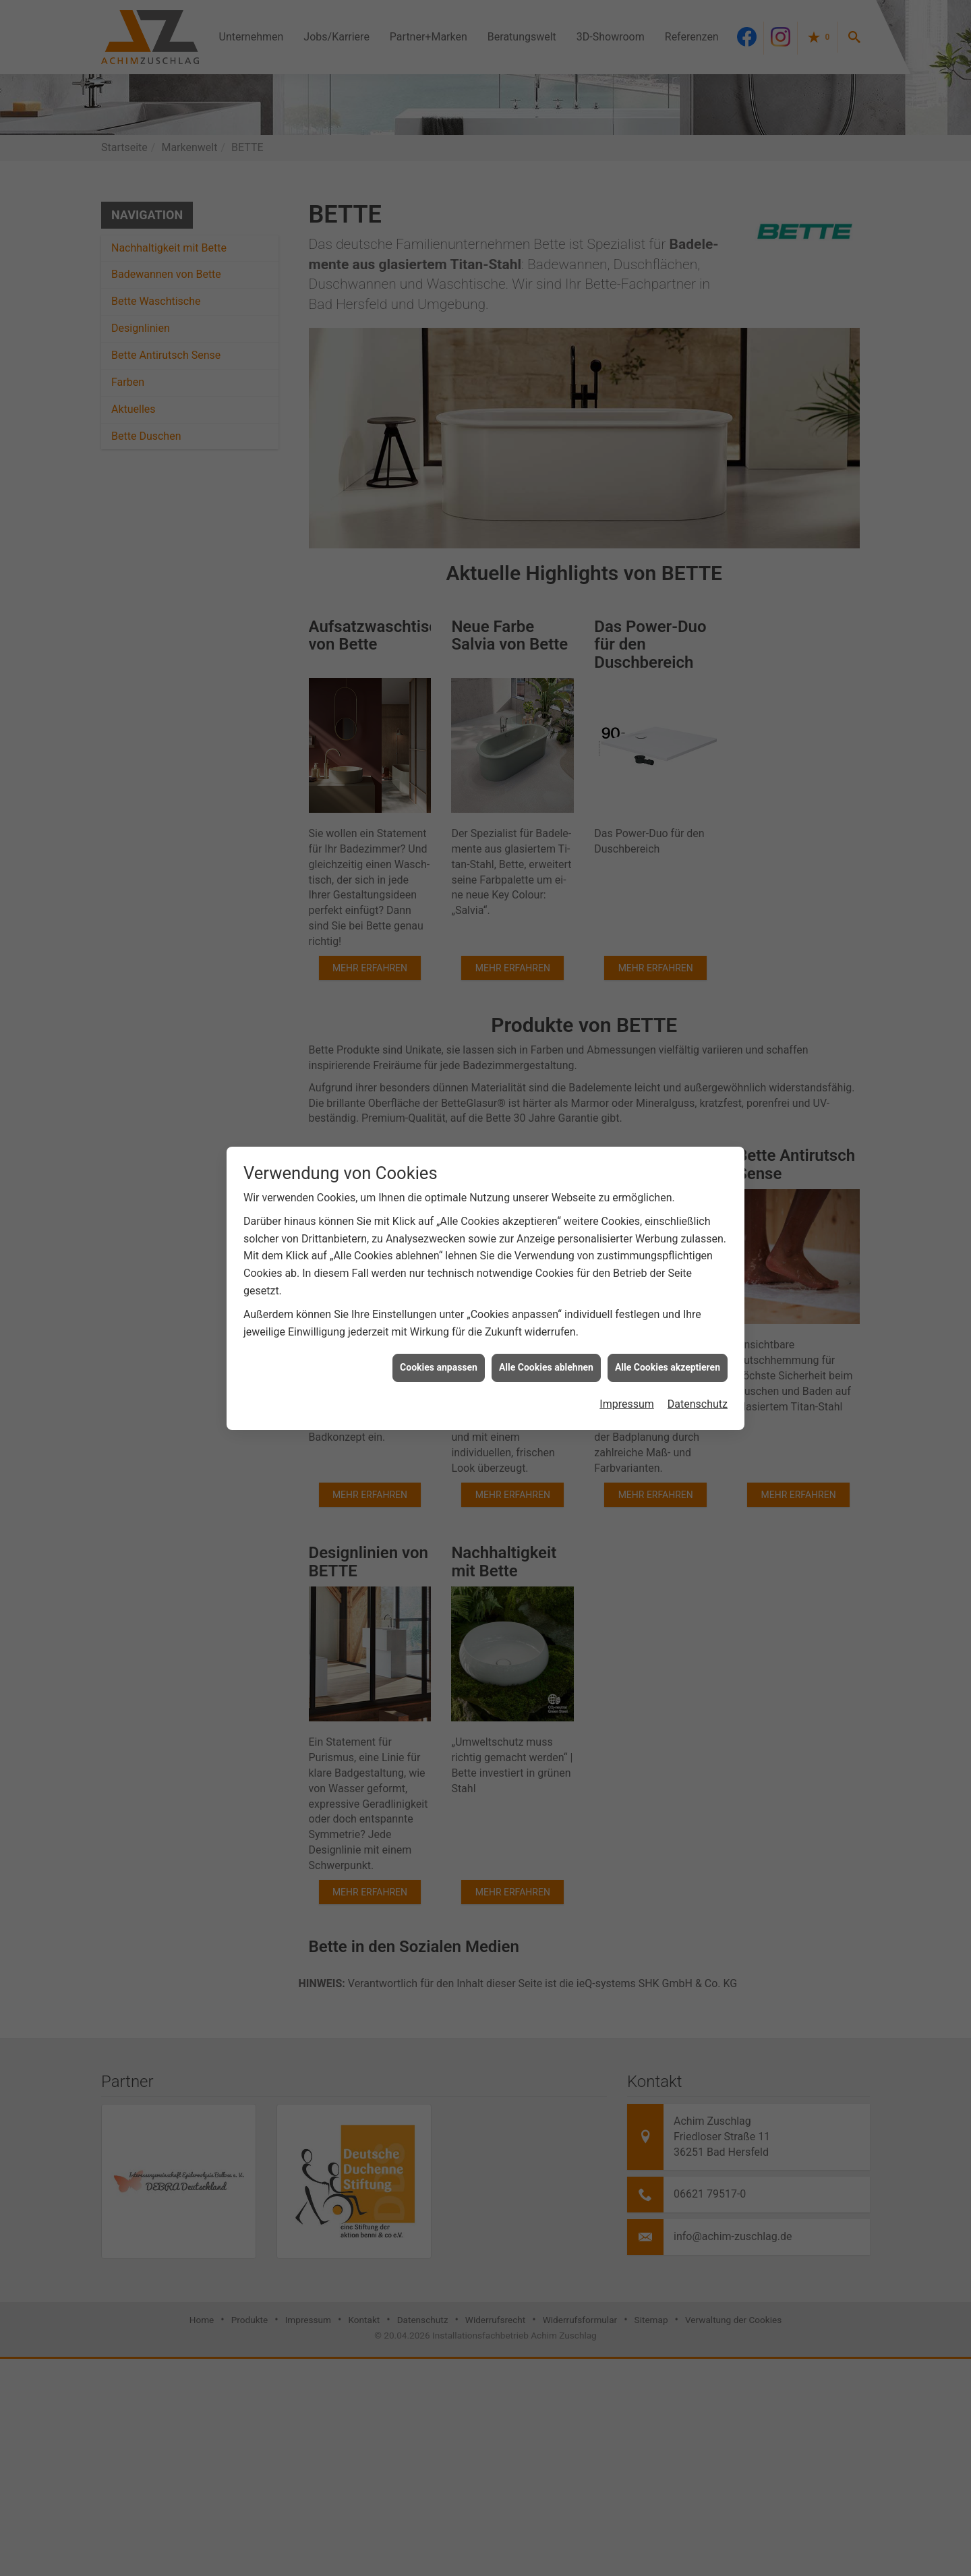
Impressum (626, 1325)
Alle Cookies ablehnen (546, 1289)
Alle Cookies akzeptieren (667, 1289)
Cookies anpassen (438, 1289)
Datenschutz (698, 1325)
